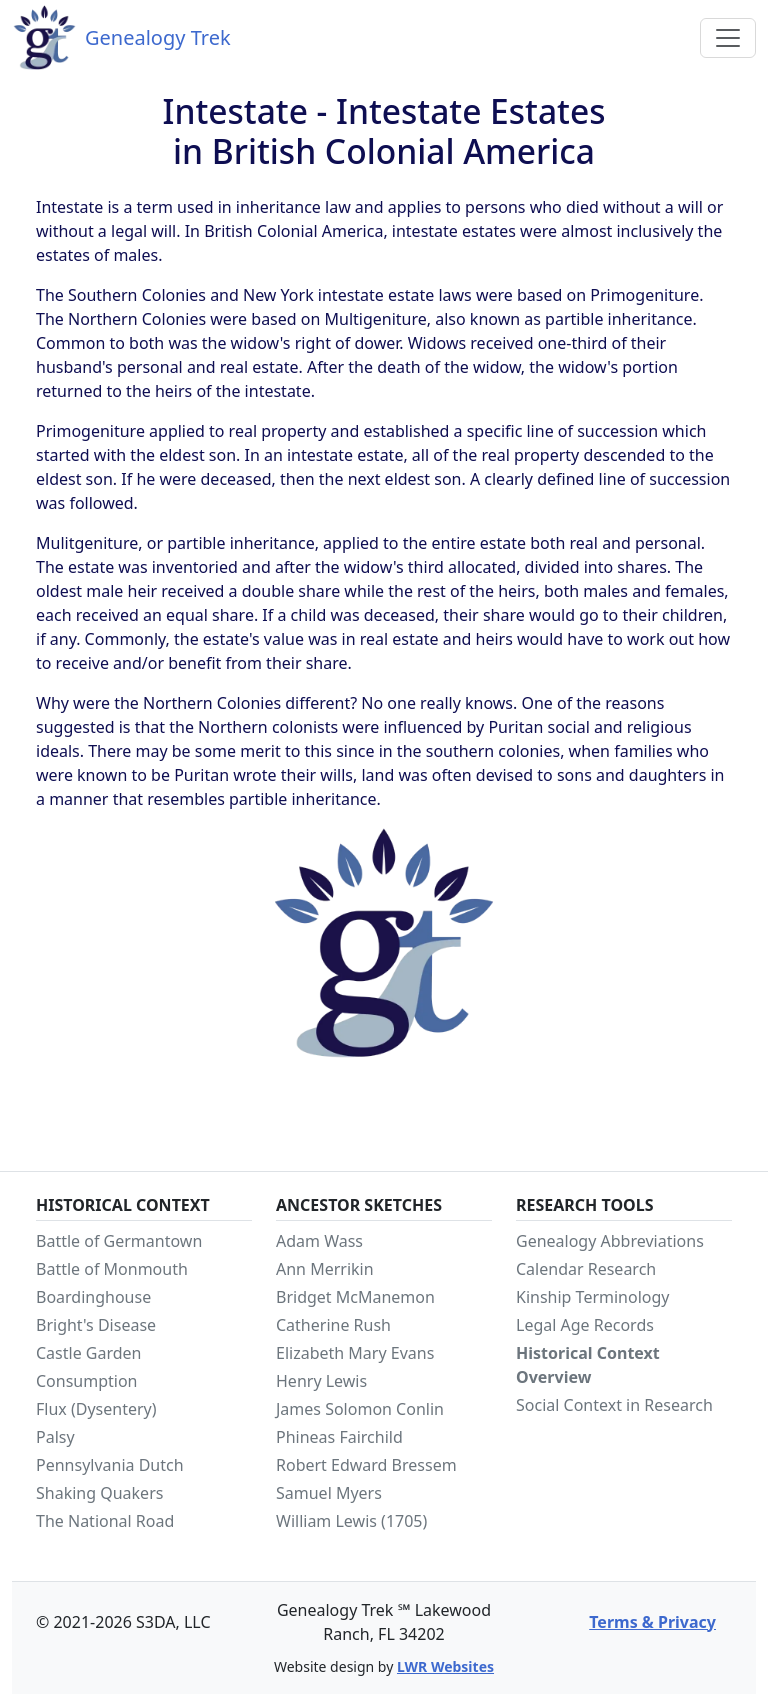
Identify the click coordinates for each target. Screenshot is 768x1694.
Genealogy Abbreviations (610, 1241)
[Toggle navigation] (728, 38)
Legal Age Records (585, 1325)
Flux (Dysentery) (96, 1409)
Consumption (87, 1381)
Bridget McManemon (355, 1297)
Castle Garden (89, 1353)
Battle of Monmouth (112, 1269)
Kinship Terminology (592, 1297)
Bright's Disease (96, 1325)
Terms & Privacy (652, 1622)
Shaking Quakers (99, 1493)
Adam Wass (319, 1241)
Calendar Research (586, 1269)
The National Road (105, 1521)
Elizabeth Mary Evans (355, 1353)
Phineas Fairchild (339, 1437)
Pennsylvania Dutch (110, 1465)
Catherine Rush (333, 1325)
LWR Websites (445, 1666)
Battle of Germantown (119, 1241)
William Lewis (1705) (351, 1521)
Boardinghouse (93, 1297)
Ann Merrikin (325, 1269)
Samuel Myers (329, 1493)
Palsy (55, 1437)
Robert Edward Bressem (366, 1465)
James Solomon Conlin (360, 1409)
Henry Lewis (321, 1381)
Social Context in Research (614, 1405)
